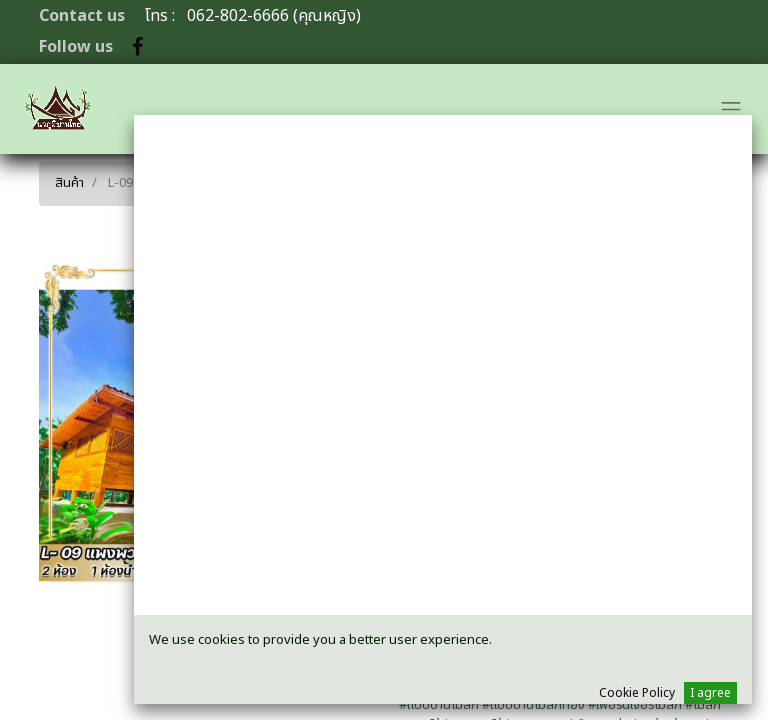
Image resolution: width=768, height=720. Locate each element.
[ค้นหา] (710, 179)
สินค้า (69, 183)
